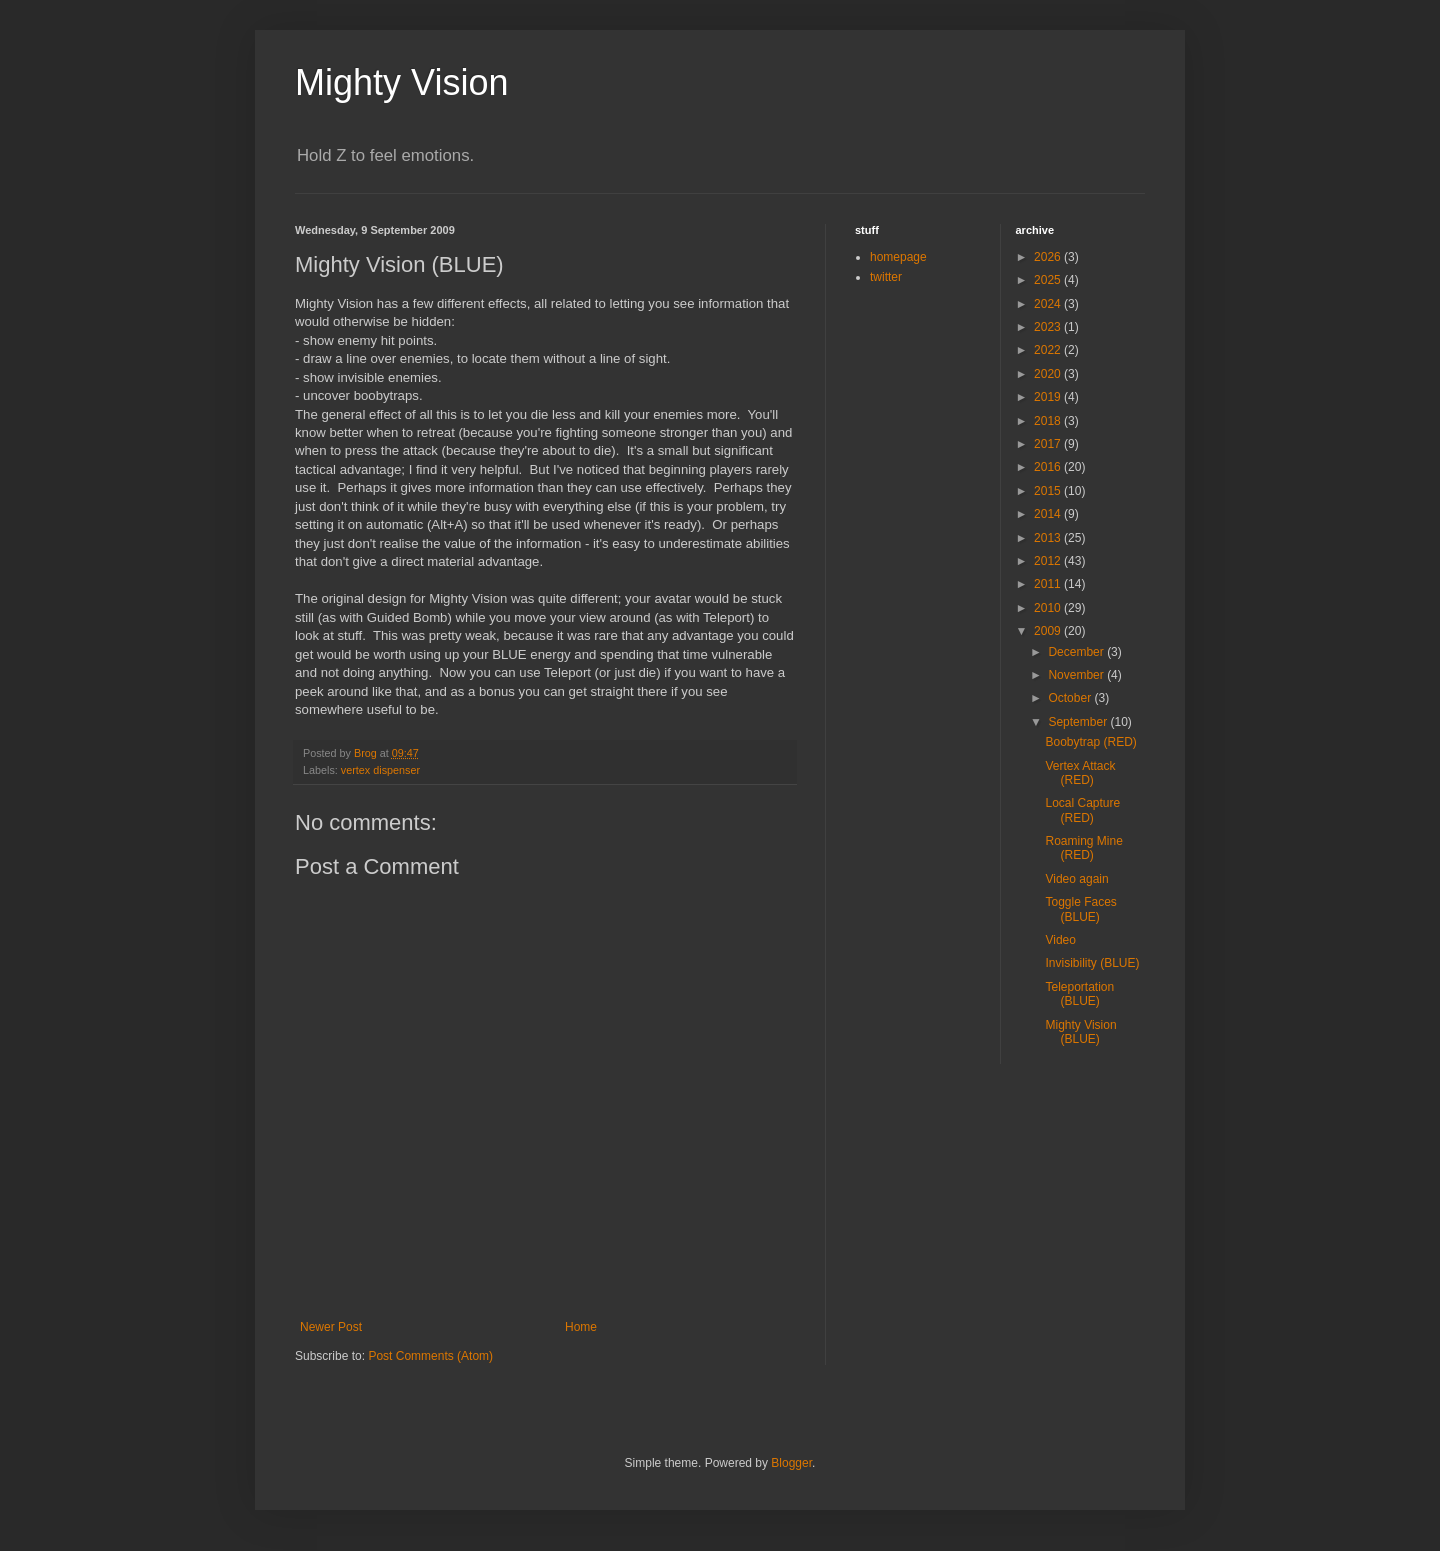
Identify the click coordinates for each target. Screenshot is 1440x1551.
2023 (1049, 327)
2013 (1049, 538)
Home (581, 1327)
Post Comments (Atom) (430, 1356)
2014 (1049, 514)
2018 (1049, 421)
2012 (1049, 561)
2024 (1049, 304)
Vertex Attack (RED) (1080, 773)
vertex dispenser (380, 770)
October (1071, 698)
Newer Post (331, 1327)
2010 (1049, 608)
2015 (1049, 491)
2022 (1049, 350)
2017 (1049, 444)
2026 (1049, 257)
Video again (1076, 879)
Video (1060, 940)
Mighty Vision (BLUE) (1080, 1032)
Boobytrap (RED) (1090, 742)
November (1077, 675)
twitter (886, 277)
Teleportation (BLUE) (1079, 994)
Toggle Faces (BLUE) (1080, 909)
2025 (1049, 280)
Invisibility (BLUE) (1092, 963)
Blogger (791, 1463)
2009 (1049, 631)
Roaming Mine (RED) (1083, 848)
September (1079, 722)
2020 (1049, 374)
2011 (1049, 584)
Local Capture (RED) (1082, 810)
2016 (1049, 467)
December (1077, 652)
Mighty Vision (401, 82)
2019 (1049, 397)
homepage (898, 257)
